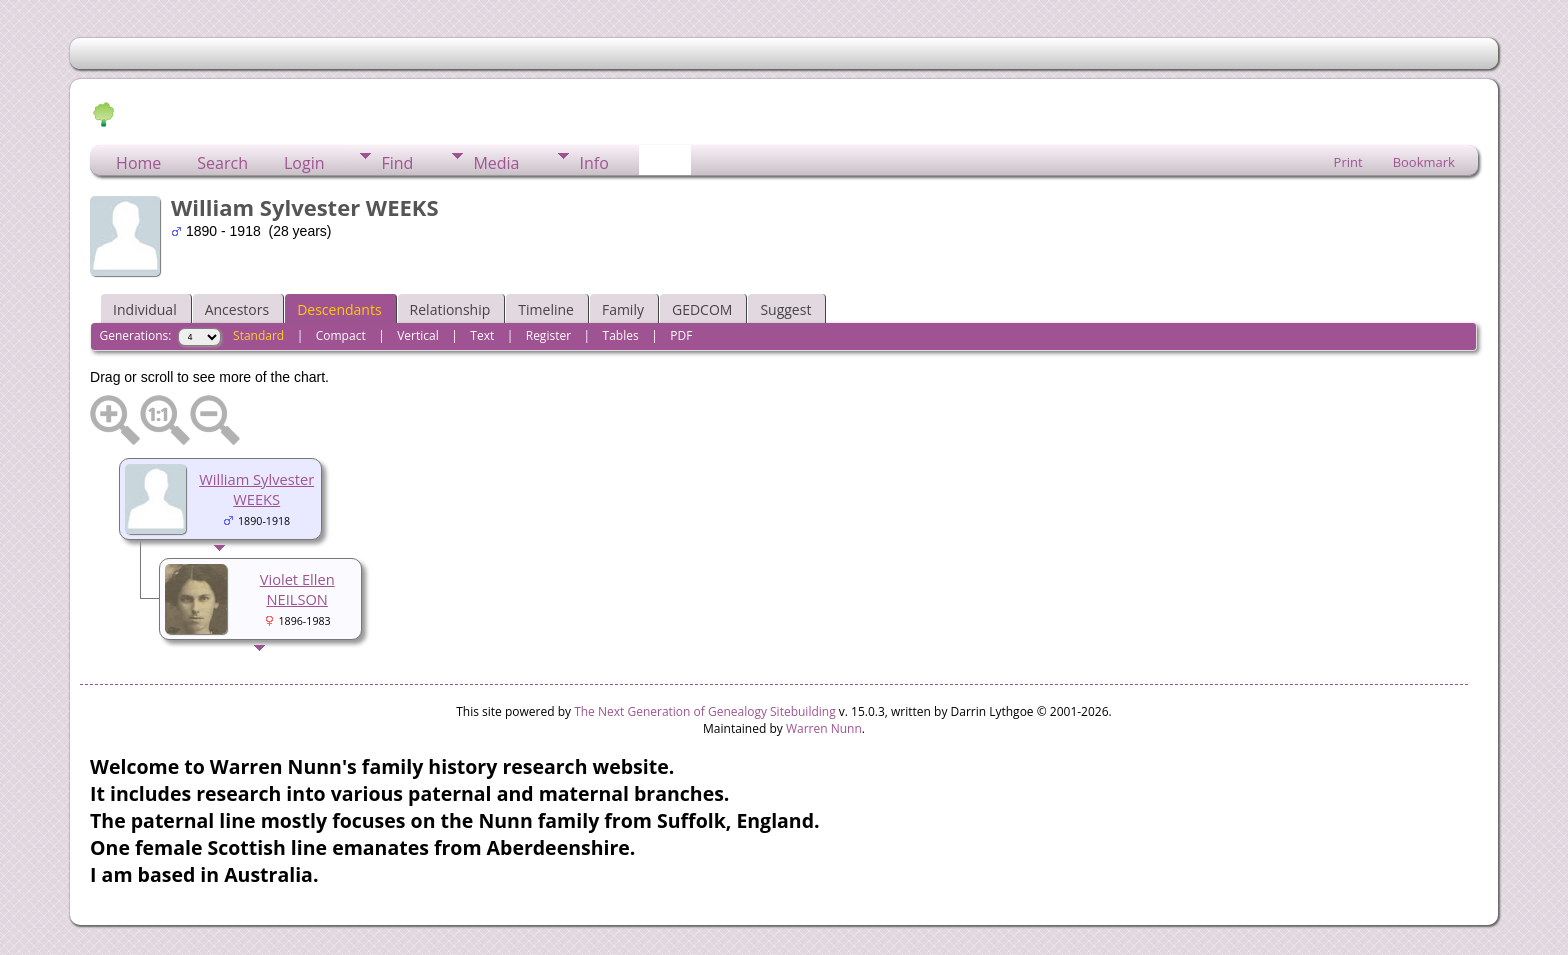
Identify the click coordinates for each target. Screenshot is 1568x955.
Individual (145, 309)
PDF (681, 335)
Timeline (546, 309)
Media (496, 163)
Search (222, 163)
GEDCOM (702, 309)
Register (548, 335)
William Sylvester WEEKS (256, 489)
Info (593, 163)
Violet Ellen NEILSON (297, 589)
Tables (621, 335)
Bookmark (1424, 162)
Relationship (450, 309)
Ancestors (237, 309)
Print (1348, 162)
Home (138, 163)
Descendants (339, 309)
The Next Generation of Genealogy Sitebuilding (705, 711)
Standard (258, 335)
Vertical (418, 335)
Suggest (785, 309)
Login (304, 163)
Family (623, 309)
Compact (341, 335)
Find (397, 163)
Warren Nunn (824, 728)
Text (482, 335)
